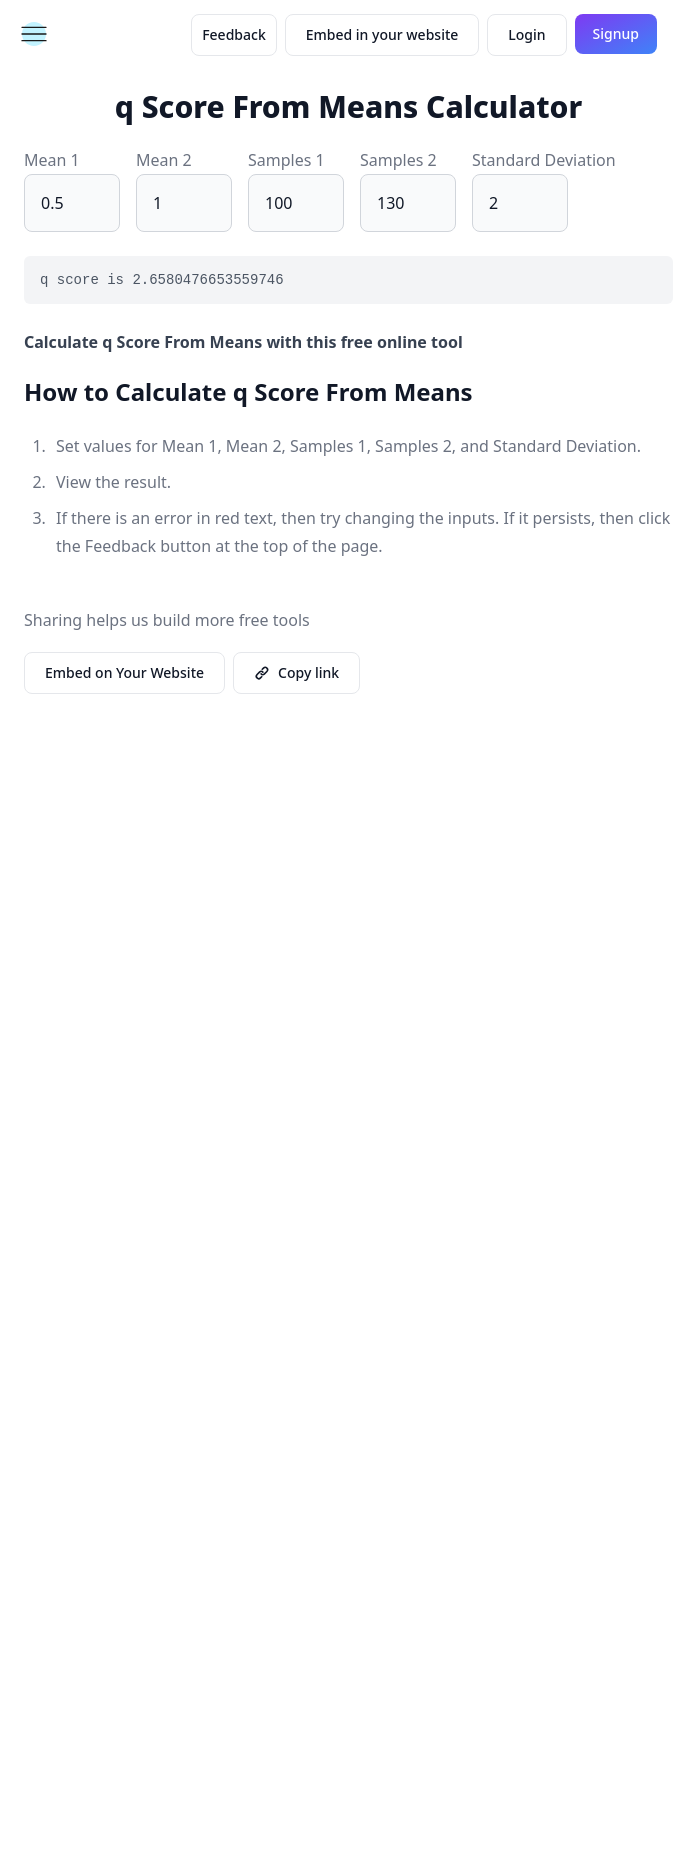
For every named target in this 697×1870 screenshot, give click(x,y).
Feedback (234, 34)
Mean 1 (52, 160)
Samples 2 (398, 160)
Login (526, 34)
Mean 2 (164, 160)
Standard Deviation (544, 160)
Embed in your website (382, 34)
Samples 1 (286, 160)
